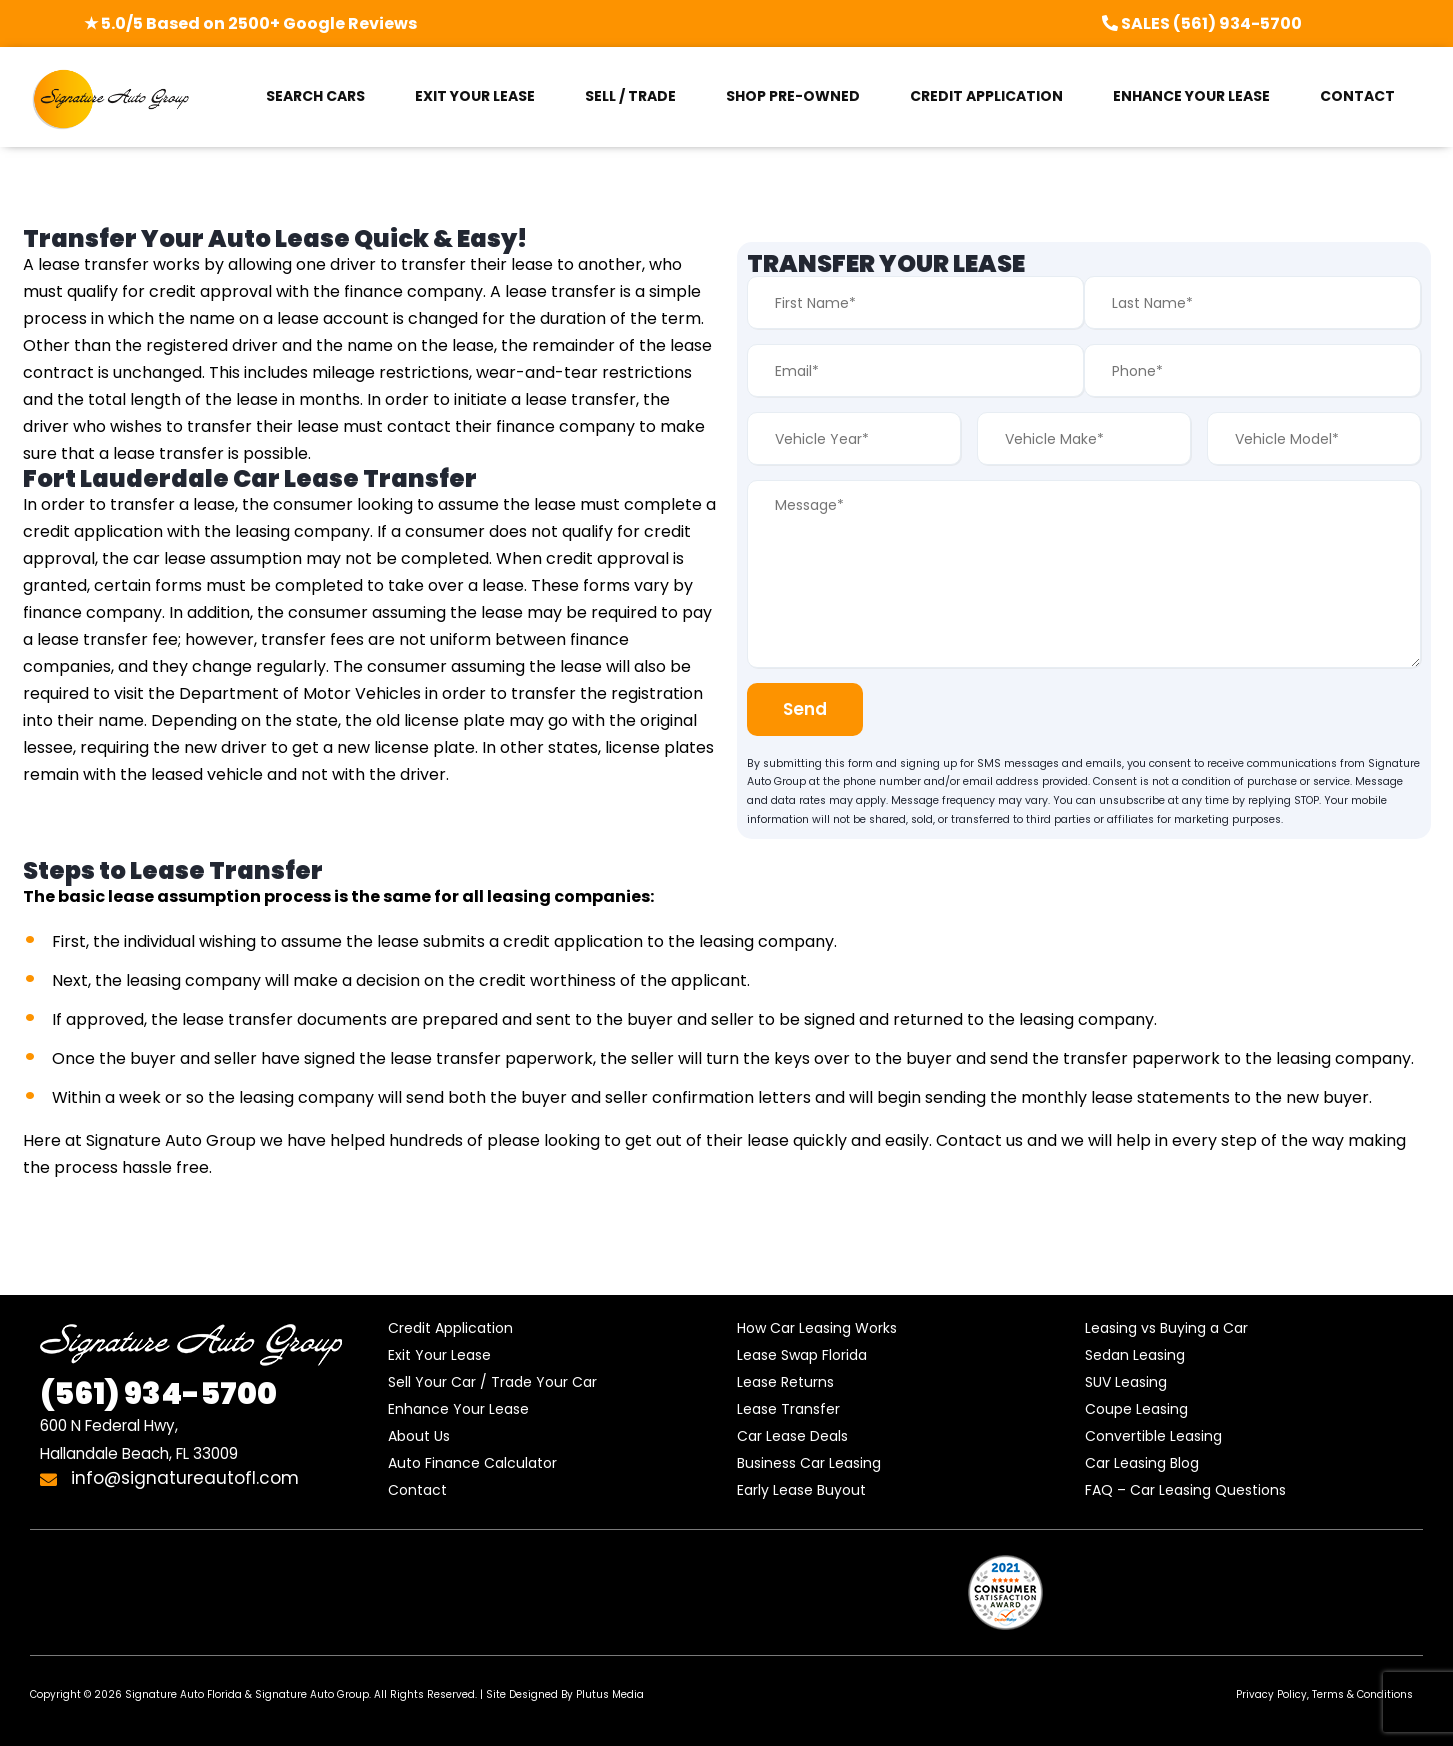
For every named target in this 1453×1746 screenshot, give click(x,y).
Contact (417, 1490)
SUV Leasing (1126, 1382)
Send (809, 709)
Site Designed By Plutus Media (565, 1694)
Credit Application (450, 1328)
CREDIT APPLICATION (986, 96)
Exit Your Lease (439, 1355)
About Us (419, 1436)
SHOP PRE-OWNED (793, 96)
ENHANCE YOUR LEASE (1191, 96)
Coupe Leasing (1136, 1409)
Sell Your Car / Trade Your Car (492, 1382)
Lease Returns (785, 1382)
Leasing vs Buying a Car (1166, 1328)
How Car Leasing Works (817, 1328)
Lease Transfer (788, 1409)
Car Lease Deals (792, 1436)
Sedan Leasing (1135, 1355)
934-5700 (158, 1394)
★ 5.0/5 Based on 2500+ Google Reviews (250, 23)
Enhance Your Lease (458, 1409)
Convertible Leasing (1153, 1436)
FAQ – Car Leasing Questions (1185, 1490)
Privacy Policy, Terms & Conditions (1324, 1694)
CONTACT (1357, 96)
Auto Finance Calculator (472, 1463)
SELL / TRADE (630, 96)
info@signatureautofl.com (169, 1478)
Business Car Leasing (809, 1463)
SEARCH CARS (315, 96)
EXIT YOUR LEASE (475, 96)
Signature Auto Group (312, 1694)
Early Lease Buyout (801, 1490)
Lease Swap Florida (802, 1355)
